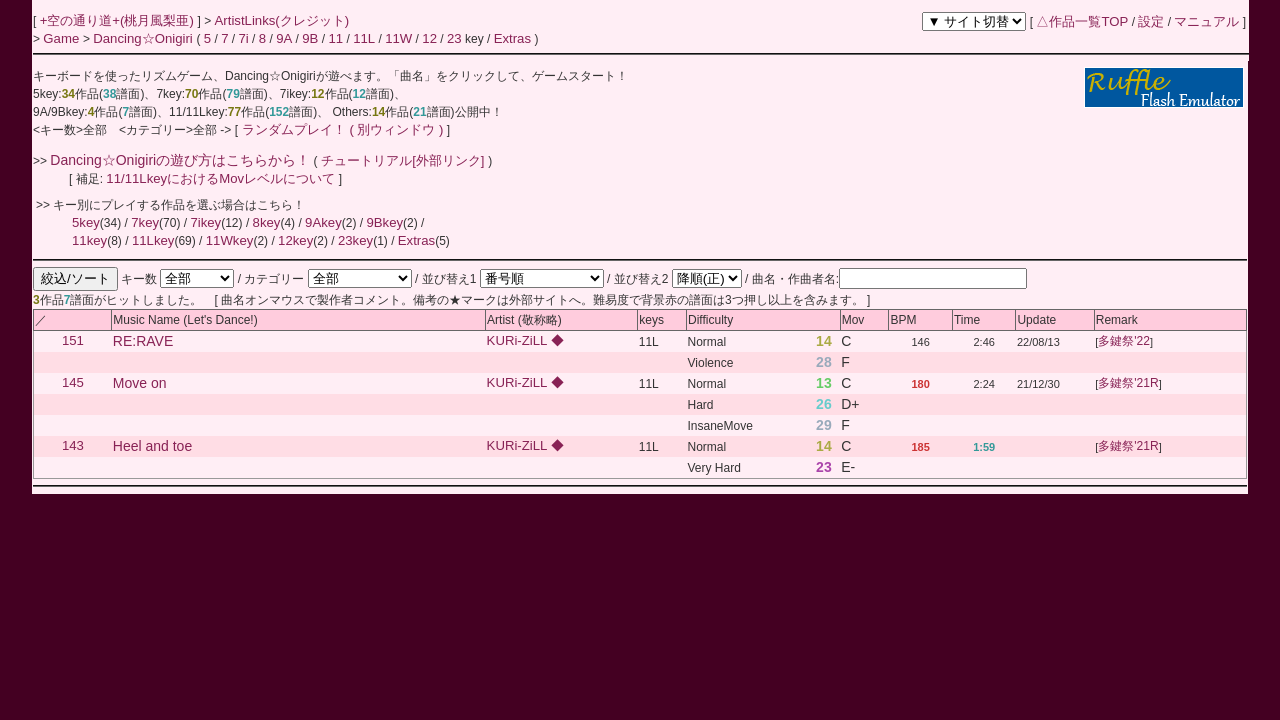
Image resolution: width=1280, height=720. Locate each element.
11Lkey (153, 240)
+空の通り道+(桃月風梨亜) (119, 20)
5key (86, 222)
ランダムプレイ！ (293, 129)
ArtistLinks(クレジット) (282, 20)
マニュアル (1206, 21)
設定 (1151, 21)
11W (398, 38)
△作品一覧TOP (1082, 21)
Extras (512, 38)
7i (243, 38)
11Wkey (230, 240)
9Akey (323, 222)
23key (355, 240)
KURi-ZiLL (519, 341)
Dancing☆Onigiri (144, 38)
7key (145, 222)
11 (335, 38)
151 (73, 341)
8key (267, 222)
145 (73, 383)
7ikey (205, 222)
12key (295, 240)
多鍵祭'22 (1124, 342)
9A (284, 38)
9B (310, 38)
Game (63, 38)
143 (73, 446)
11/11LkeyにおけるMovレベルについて (222, 178)
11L (364, 38)
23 (454, 38)
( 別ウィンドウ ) (396, 129)
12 (429, 38)
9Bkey (384, 222)
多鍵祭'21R (1128, 384)
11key (89, 240)
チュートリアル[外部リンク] (403, 160)
